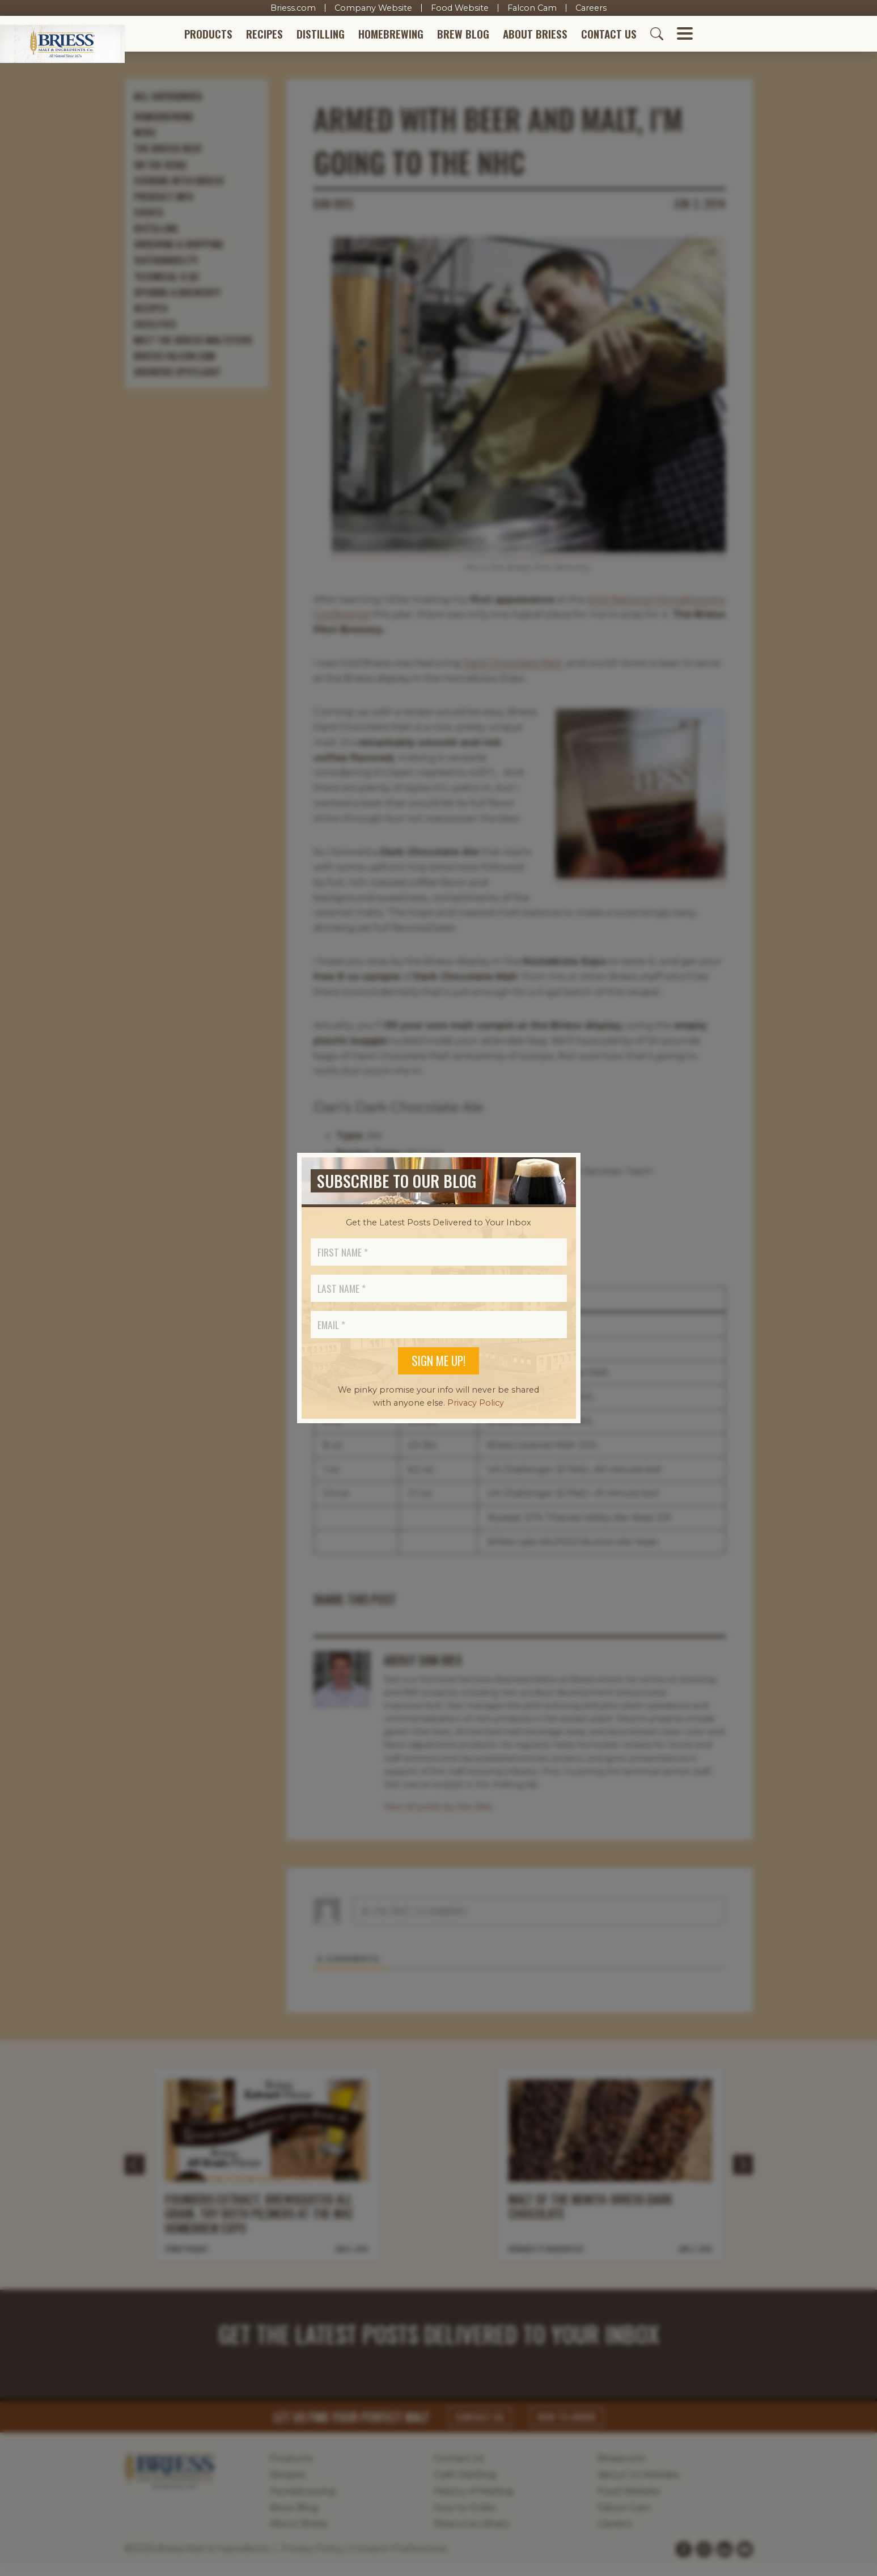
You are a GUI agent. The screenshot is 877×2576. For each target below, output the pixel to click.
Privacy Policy (475, 1403)
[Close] (562, 1180)
